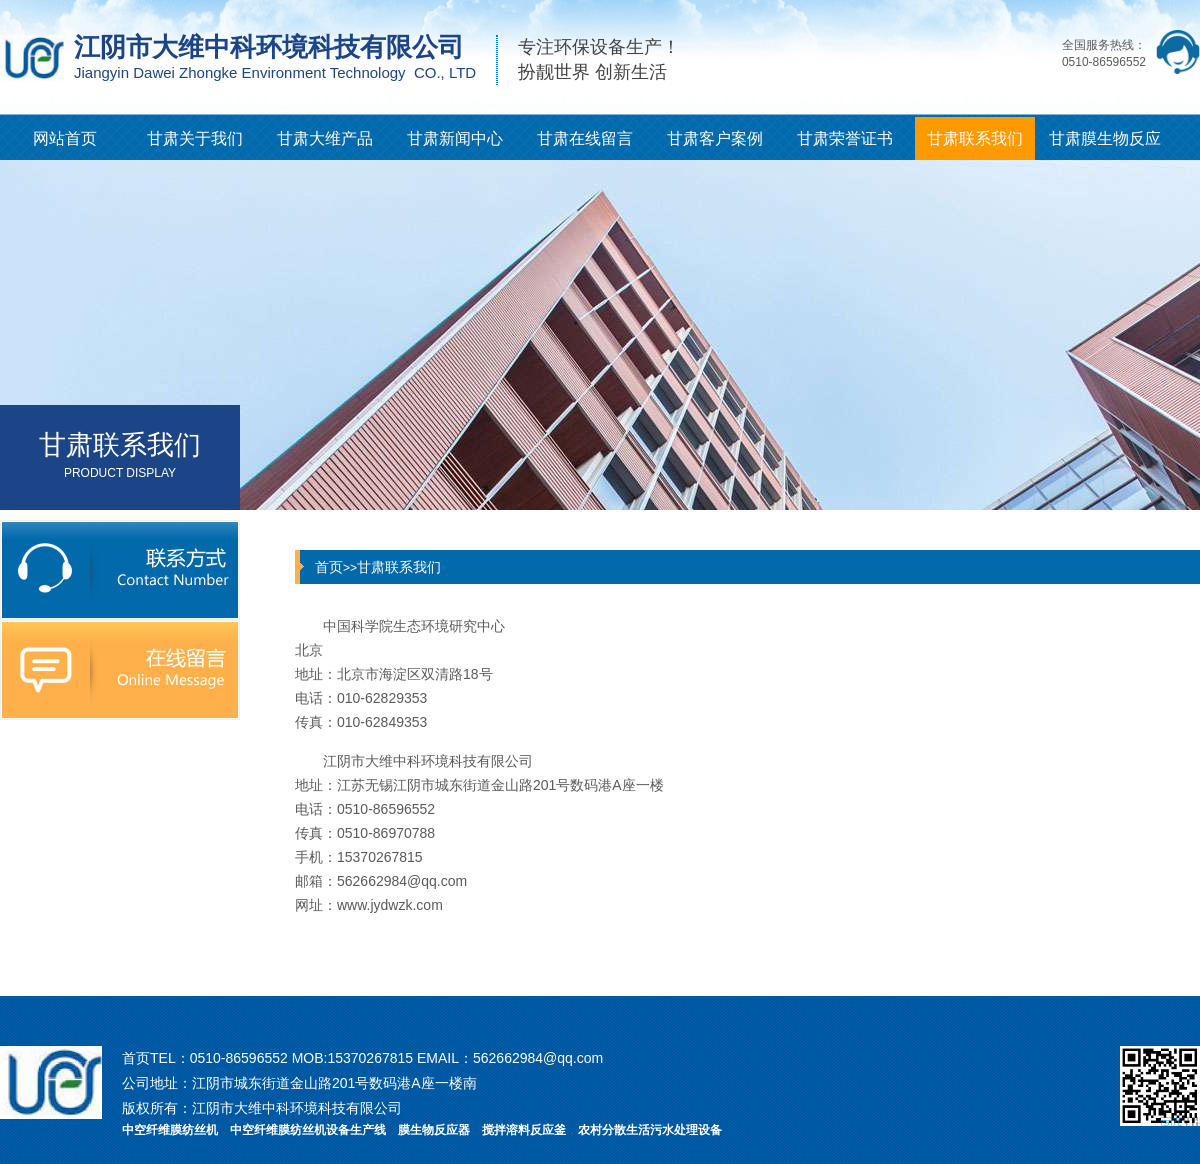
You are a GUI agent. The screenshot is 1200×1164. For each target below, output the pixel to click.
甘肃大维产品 (325, 138)
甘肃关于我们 (195, 138)
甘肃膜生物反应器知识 (1105, 145)
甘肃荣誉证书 (845, 138)
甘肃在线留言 (585, 138)
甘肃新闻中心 (455, 138)
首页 (329, 567)
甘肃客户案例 (715, 138)
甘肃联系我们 (975, 138)
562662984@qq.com (402, 881)
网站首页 (65, 138)
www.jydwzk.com (390, 905)
